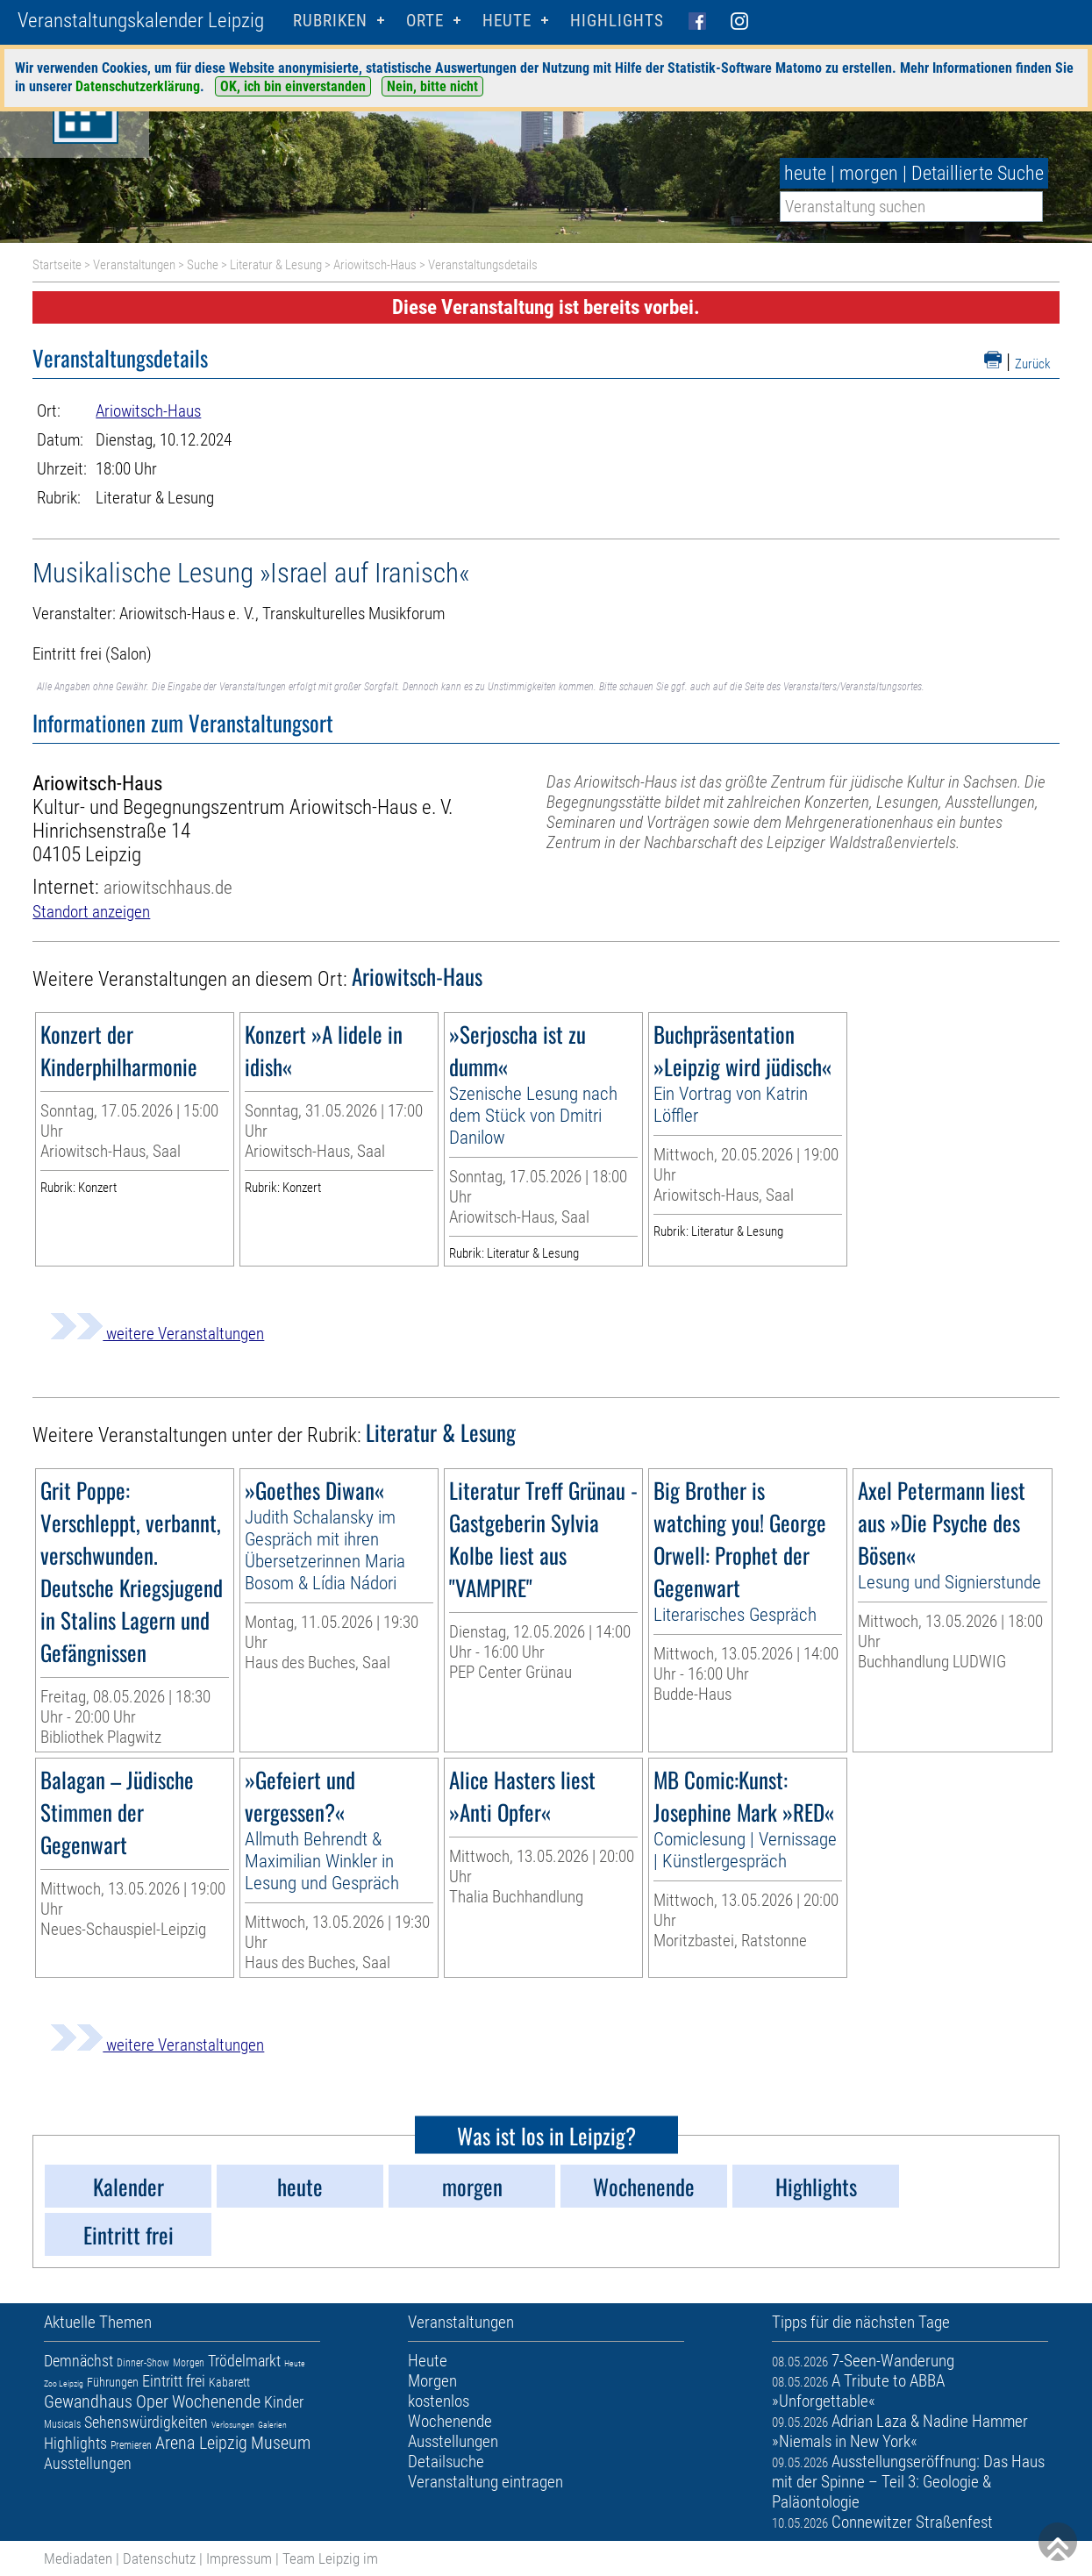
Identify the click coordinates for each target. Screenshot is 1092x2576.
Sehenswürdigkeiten (146, 2422)
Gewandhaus (88, 2401)
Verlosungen (232, 2425)
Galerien (272, 2425)
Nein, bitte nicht (432, 86)
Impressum (239, 2558)
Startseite (57, 265)
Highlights (617, 21)
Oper (152, 2401)
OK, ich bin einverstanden (293, 86)
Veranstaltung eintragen (485, 2482)
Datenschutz (159, 2558)
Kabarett (229, 2382)
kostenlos (438, 2401)
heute (805, 173)
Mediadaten (78, 2558)
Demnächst (78, 2360)
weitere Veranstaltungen (157, 1334)
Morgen (188, 2363)
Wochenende (216, 2401)
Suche (202, 265)
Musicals (62, 2424)
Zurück (1033, 364)
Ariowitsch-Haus (375, 265)
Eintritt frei (173, 2381)
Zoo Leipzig (63, 2383)
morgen (868, 173)
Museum (280, 2442)
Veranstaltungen (134, 265)
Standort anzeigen (91, 912)
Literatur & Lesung (276, 265)
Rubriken (330, 21)
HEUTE (507, 21)
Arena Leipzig (201, 2442)
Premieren (131, 2445)
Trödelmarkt (244, 2360)
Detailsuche (446, 2461)
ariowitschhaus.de (167, 887)
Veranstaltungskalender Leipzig (141, 20)
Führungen (113, 2382)
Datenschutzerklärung (137, 86)
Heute (294, 2363)
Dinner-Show (143, 2363)
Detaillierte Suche (977, 173)
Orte (425, 21)
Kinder (283, 2402)
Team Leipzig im (330, 2558)
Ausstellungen (88, 2463)
